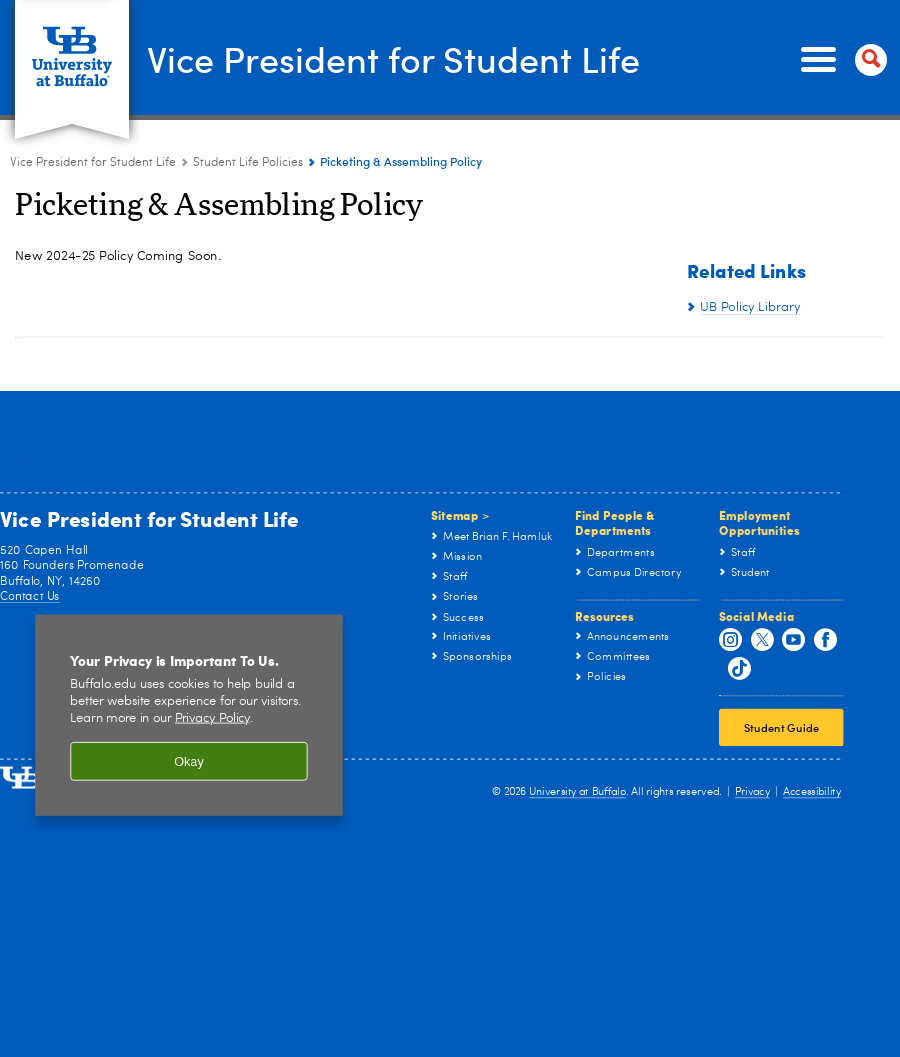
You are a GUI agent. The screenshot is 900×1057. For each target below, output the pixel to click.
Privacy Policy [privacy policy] (212, 718)
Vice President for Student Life (393, 58)
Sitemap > (460, 515)
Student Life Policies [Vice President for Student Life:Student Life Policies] (248, 163)
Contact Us (30, 596)
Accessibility (812, 792)
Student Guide (781, 727)
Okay (189, 761)
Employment (52, 838)
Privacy (752, 792)
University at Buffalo (577, 792)
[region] (189, 714)
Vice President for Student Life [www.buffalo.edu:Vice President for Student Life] (93, 163)
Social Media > (61, 457)
